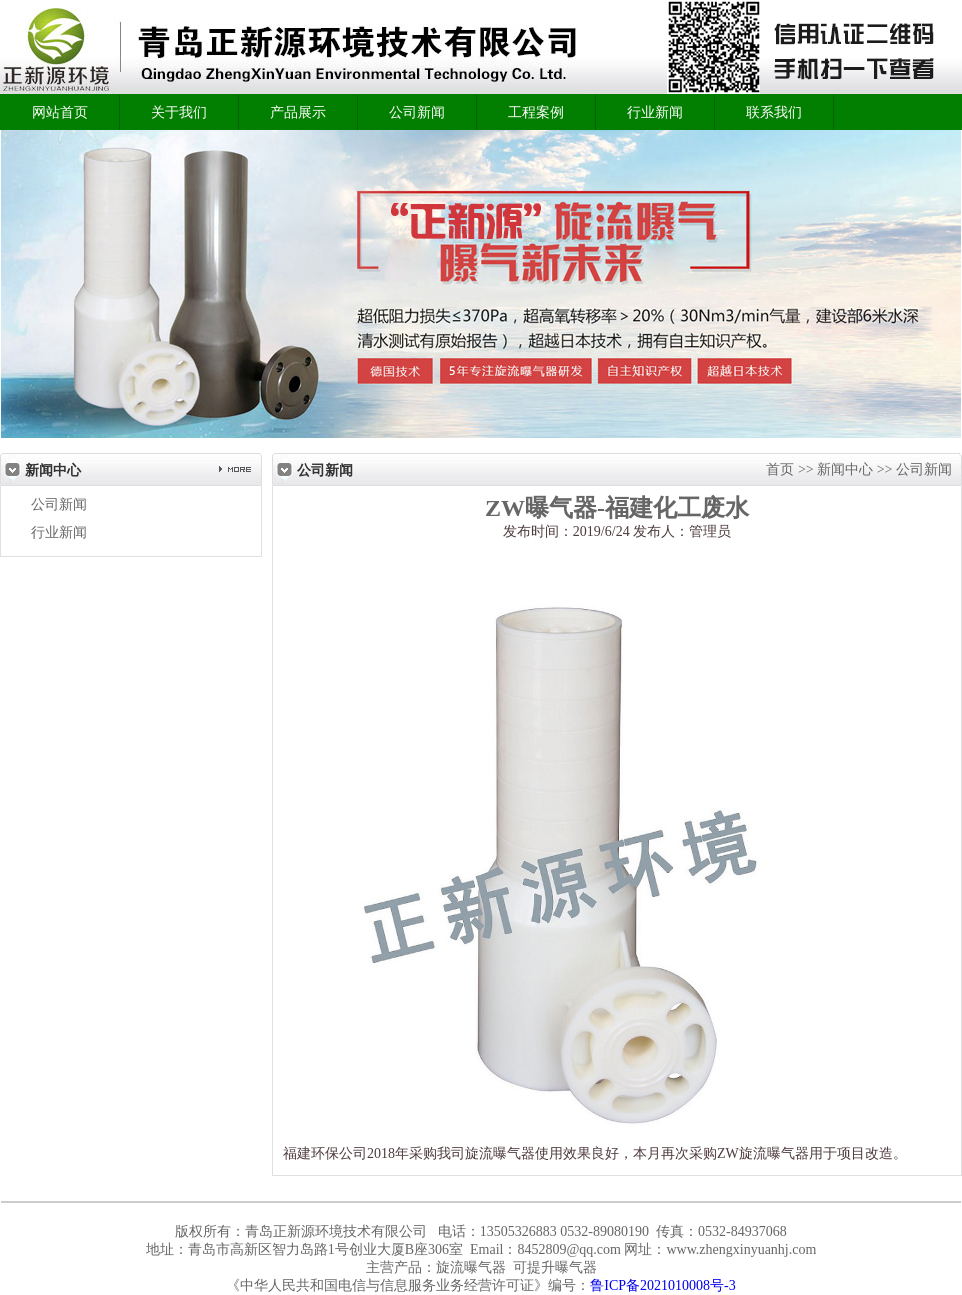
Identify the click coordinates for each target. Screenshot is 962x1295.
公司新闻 (417, 112)
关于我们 (179, 112)
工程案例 (536, 112)
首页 (782, 469)
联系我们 (774, 112)
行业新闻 (655, 112)
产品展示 (298, 112)
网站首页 (60, 112)
